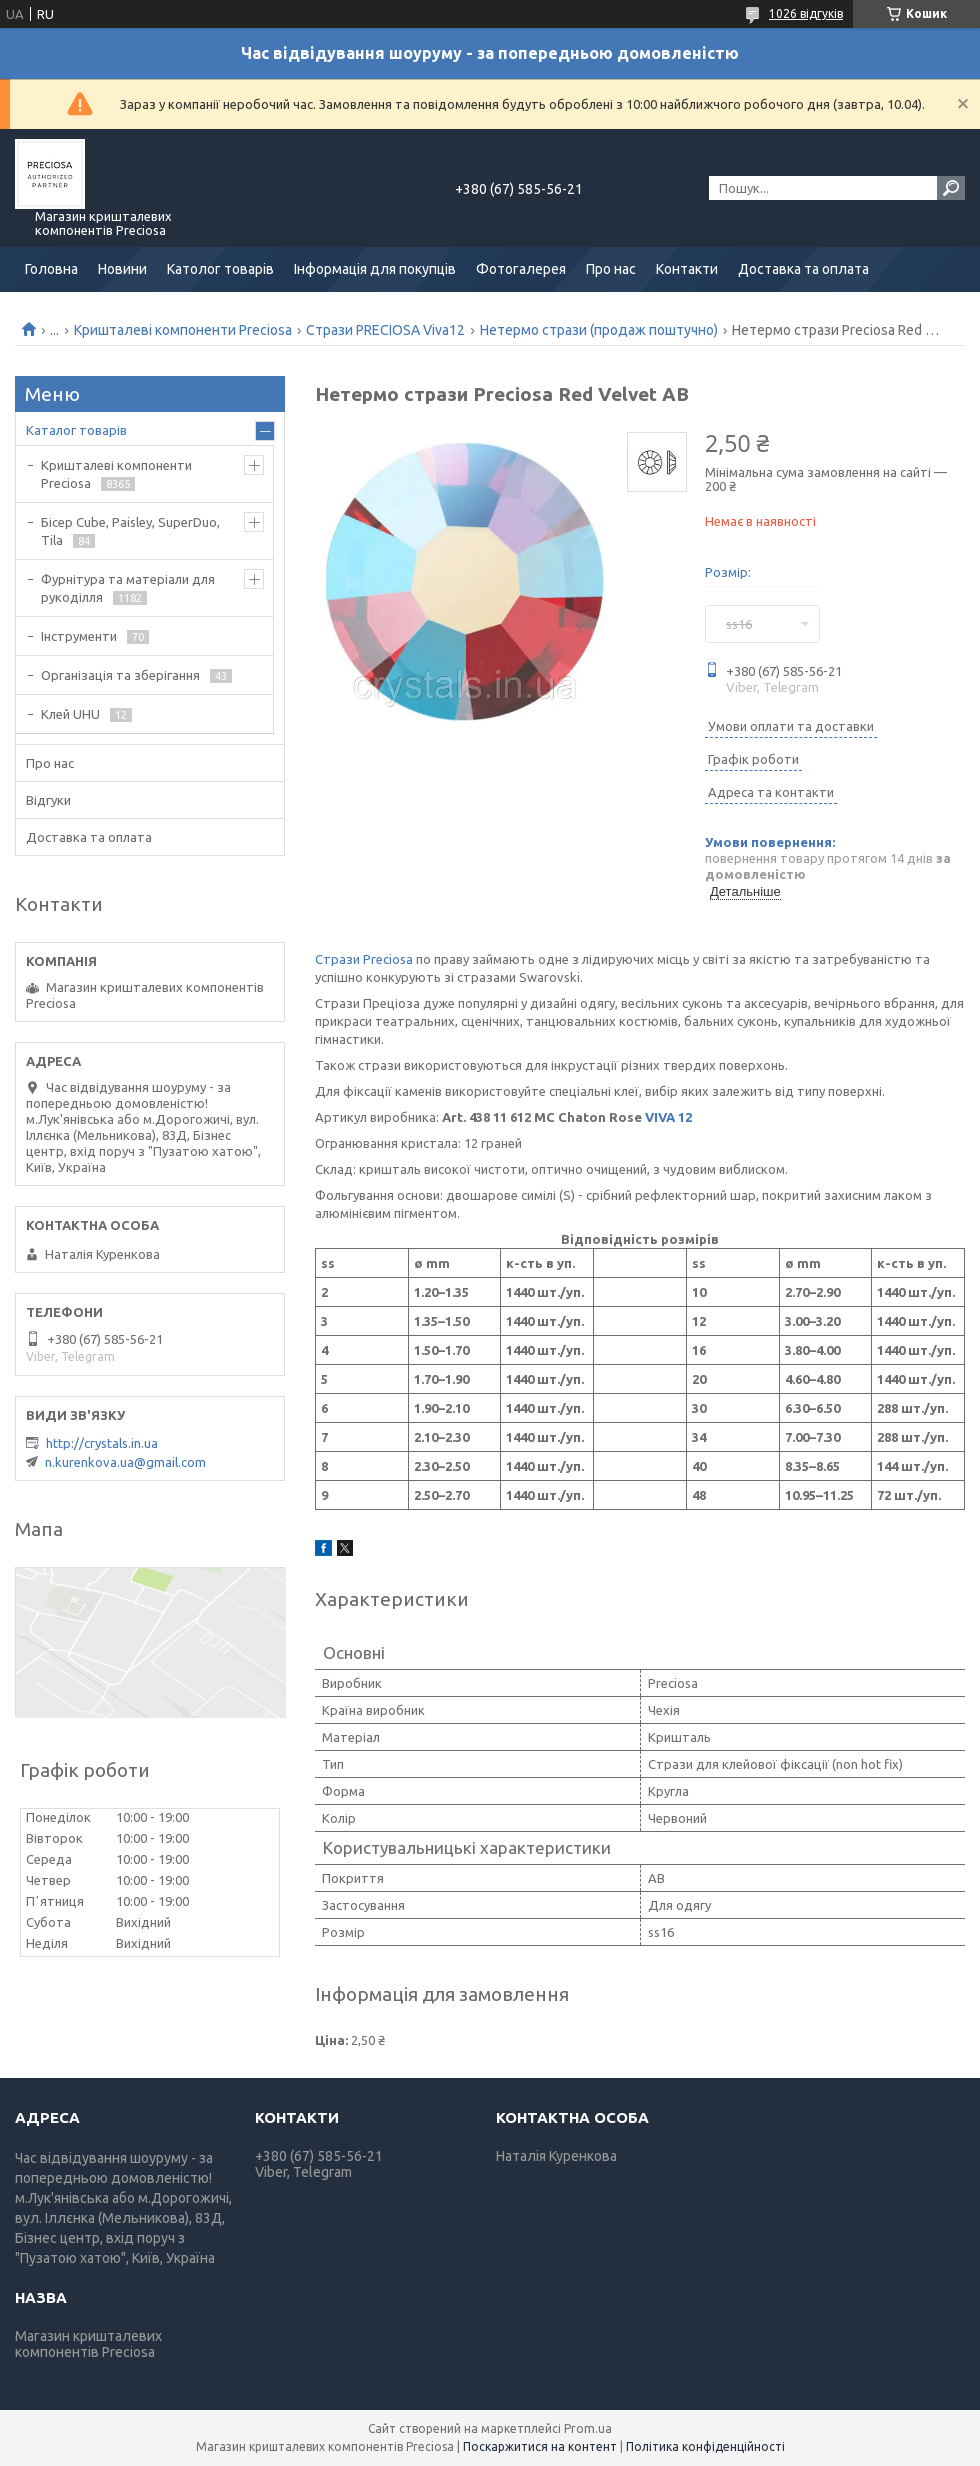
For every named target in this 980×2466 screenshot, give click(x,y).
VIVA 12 (668, 1117)
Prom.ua (588, 2428)
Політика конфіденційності (705, 2446)
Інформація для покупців (375, 269)
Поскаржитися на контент (540, 2446)
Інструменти (79, 636)
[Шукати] (951, 188)
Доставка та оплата (803, 269)
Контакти (687, 269)
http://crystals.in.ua (102, 1443)
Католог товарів (220, 269)
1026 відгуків (806, 13)
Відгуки (48, 800)
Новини (122, 269)
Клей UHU (70, 714)
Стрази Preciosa (364, 959)
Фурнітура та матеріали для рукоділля (128, 588)
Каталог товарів (76, 430)
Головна (51, 269)
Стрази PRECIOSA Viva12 (385, 330)
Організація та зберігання (120, 675)
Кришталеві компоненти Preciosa (183, 330)
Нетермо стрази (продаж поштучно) (599, 330)
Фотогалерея (521, 269)
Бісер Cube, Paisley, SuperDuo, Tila (130, 531)
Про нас (611, 269)
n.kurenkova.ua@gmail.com (125, 1462)
